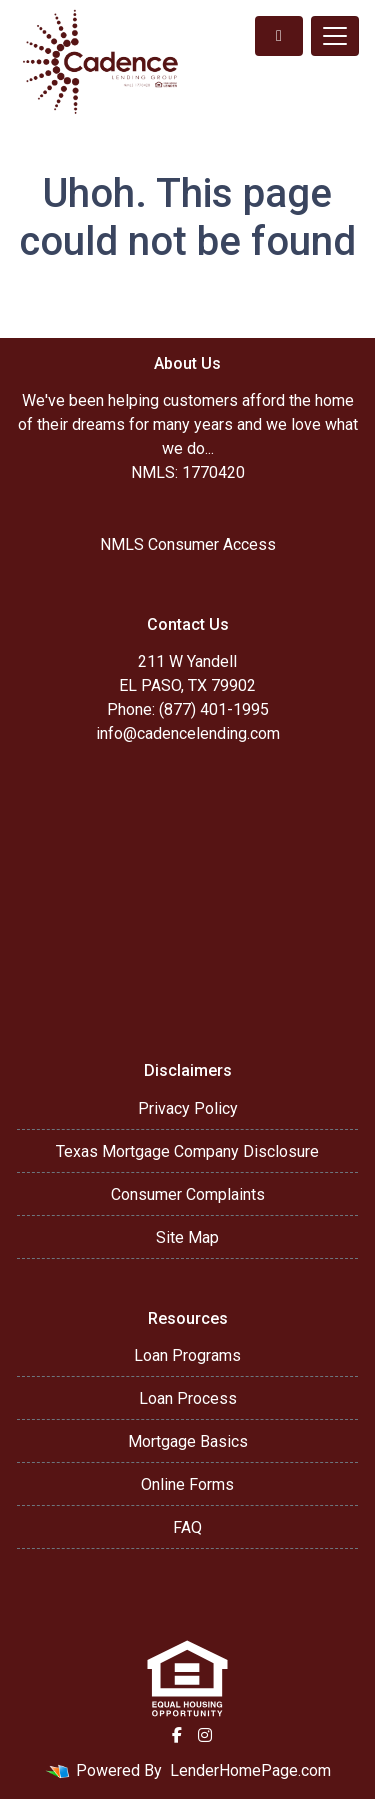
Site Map (187, 1237)
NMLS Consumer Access (188, 544)
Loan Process (188, 1398)
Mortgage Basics (188, 1441)
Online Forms (187, 1484)
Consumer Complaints (188, 1194)
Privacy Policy (188, 1108)
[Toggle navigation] (335, 36)
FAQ (187, 1527)
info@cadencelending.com (188, 733)
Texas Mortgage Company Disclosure (187, 1151)
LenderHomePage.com (250, 1770)
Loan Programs (187, 1355)
